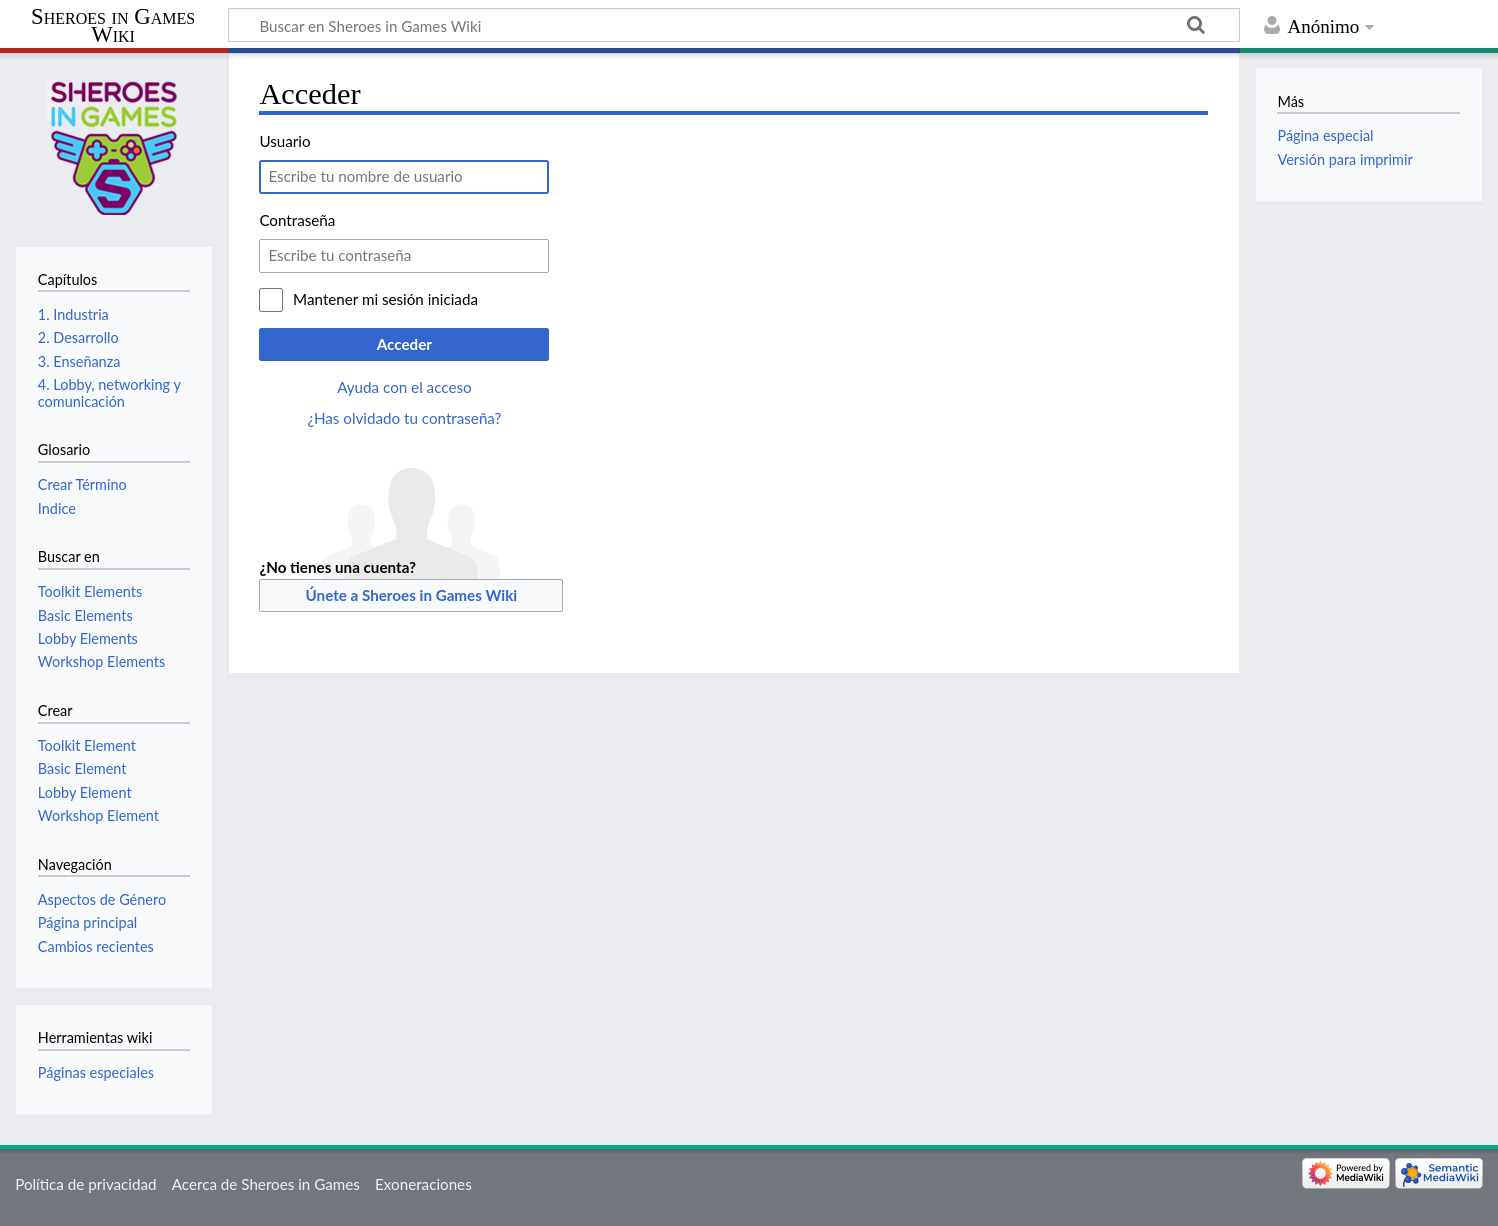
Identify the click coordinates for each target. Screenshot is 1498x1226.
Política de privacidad (85, 1184)
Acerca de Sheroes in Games (266, 1184)
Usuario (284, 141)
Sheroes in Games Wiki (113, 26)
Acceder (404, 344)
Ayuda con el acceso (404, 387)
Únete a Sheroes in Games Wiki (412, 595)
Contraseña (297, 220)
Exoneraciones (423, 1184)
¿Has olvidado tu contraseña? (404, 418)
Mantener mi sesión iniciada (385, 299)
